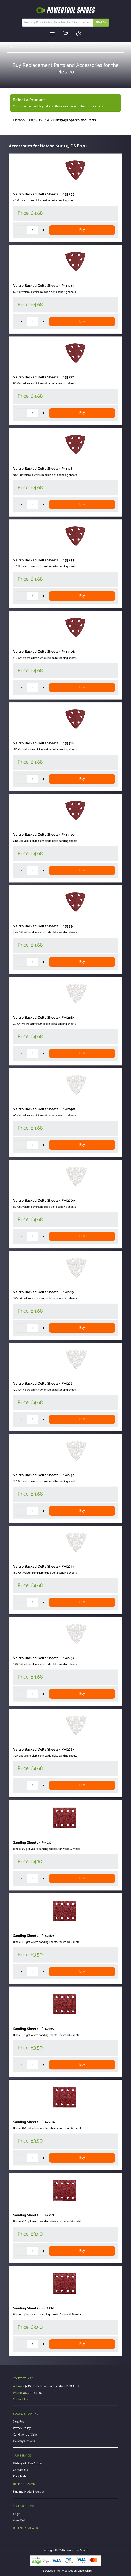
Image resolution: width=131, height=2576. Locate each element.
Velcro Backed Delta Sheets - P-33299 (43, 560)
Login (16, 2514)
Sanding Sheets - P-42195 (33, 2029)
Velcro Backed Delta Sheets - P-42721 (43, 1384)
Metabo (59, 47)
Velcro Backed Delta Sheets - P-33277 (43, 377)
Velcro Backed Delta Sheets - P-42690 (44, 1109)
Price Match (20, 2476)
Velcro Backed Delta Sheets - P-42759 (43, 1658)
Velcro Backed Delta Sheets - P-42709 (44, 1201)
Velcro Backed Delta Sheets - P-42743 (43, 1567)
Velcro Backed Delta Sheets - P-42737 (43, 1475)
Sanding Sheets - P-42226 (33, 2308)
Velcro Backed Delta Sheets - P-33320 (44, 835)
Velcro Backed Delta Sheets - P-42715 (43, 1292)
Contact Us (20, 2399)
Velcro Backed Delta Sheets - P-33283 (43, 469)
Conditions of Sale (25, 2434)
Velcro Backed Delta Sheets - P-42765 (43, 1750)
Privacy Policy (22, 2428)
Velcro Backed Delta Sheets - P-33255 (43, 194)
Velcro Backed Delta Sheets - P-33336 (43, 926)
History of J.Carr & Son (27, 2463)
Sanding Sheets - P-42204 (34, 2122)
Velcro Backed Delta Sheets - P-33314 (43, 743)
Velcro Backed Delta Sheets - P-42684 (44, 1018)
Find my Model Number (28, 2492)
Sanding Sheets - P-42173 (33, 1843)
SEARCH (101, 22)
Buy (82, 230)
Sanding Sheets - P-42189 (33, 1936)
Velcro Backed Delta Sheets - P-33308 (44, 652)
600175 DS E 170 (108, 47)
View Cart (19, 2520)
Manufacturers (39, 47)
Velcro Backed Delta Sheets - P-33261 (43, 286)
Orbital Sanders (81, 47)
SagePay (18, 2421)
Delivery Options (24, 2441)
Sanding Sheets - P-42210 (33, 2215)
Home (16, 47)
